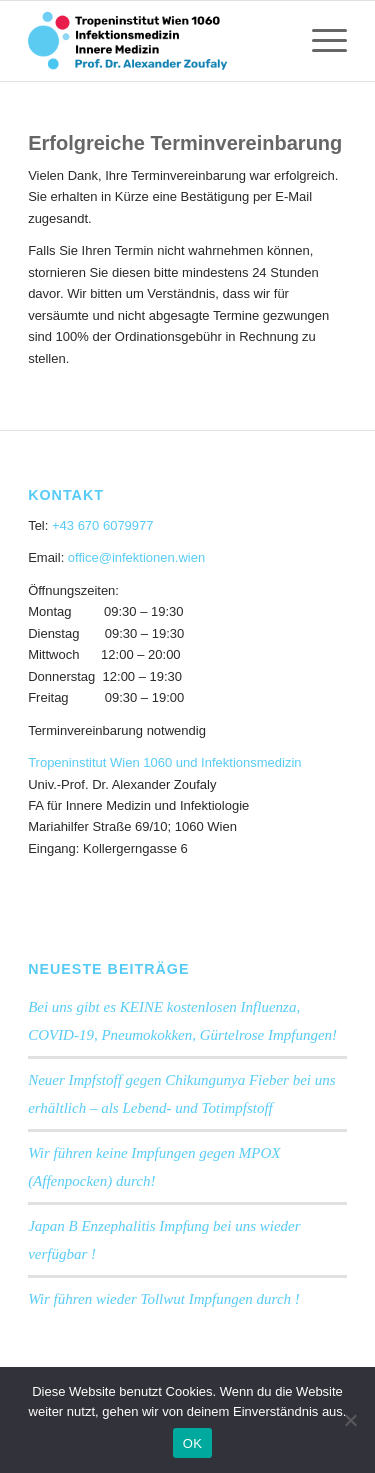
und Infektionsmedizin (239, 762)
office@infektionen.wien (136, 557)
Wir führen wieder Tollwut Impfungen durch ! (164, 1299)
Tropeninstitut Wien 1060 (100, 762)
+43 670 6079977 (103, 525)
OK (192, 1443)
